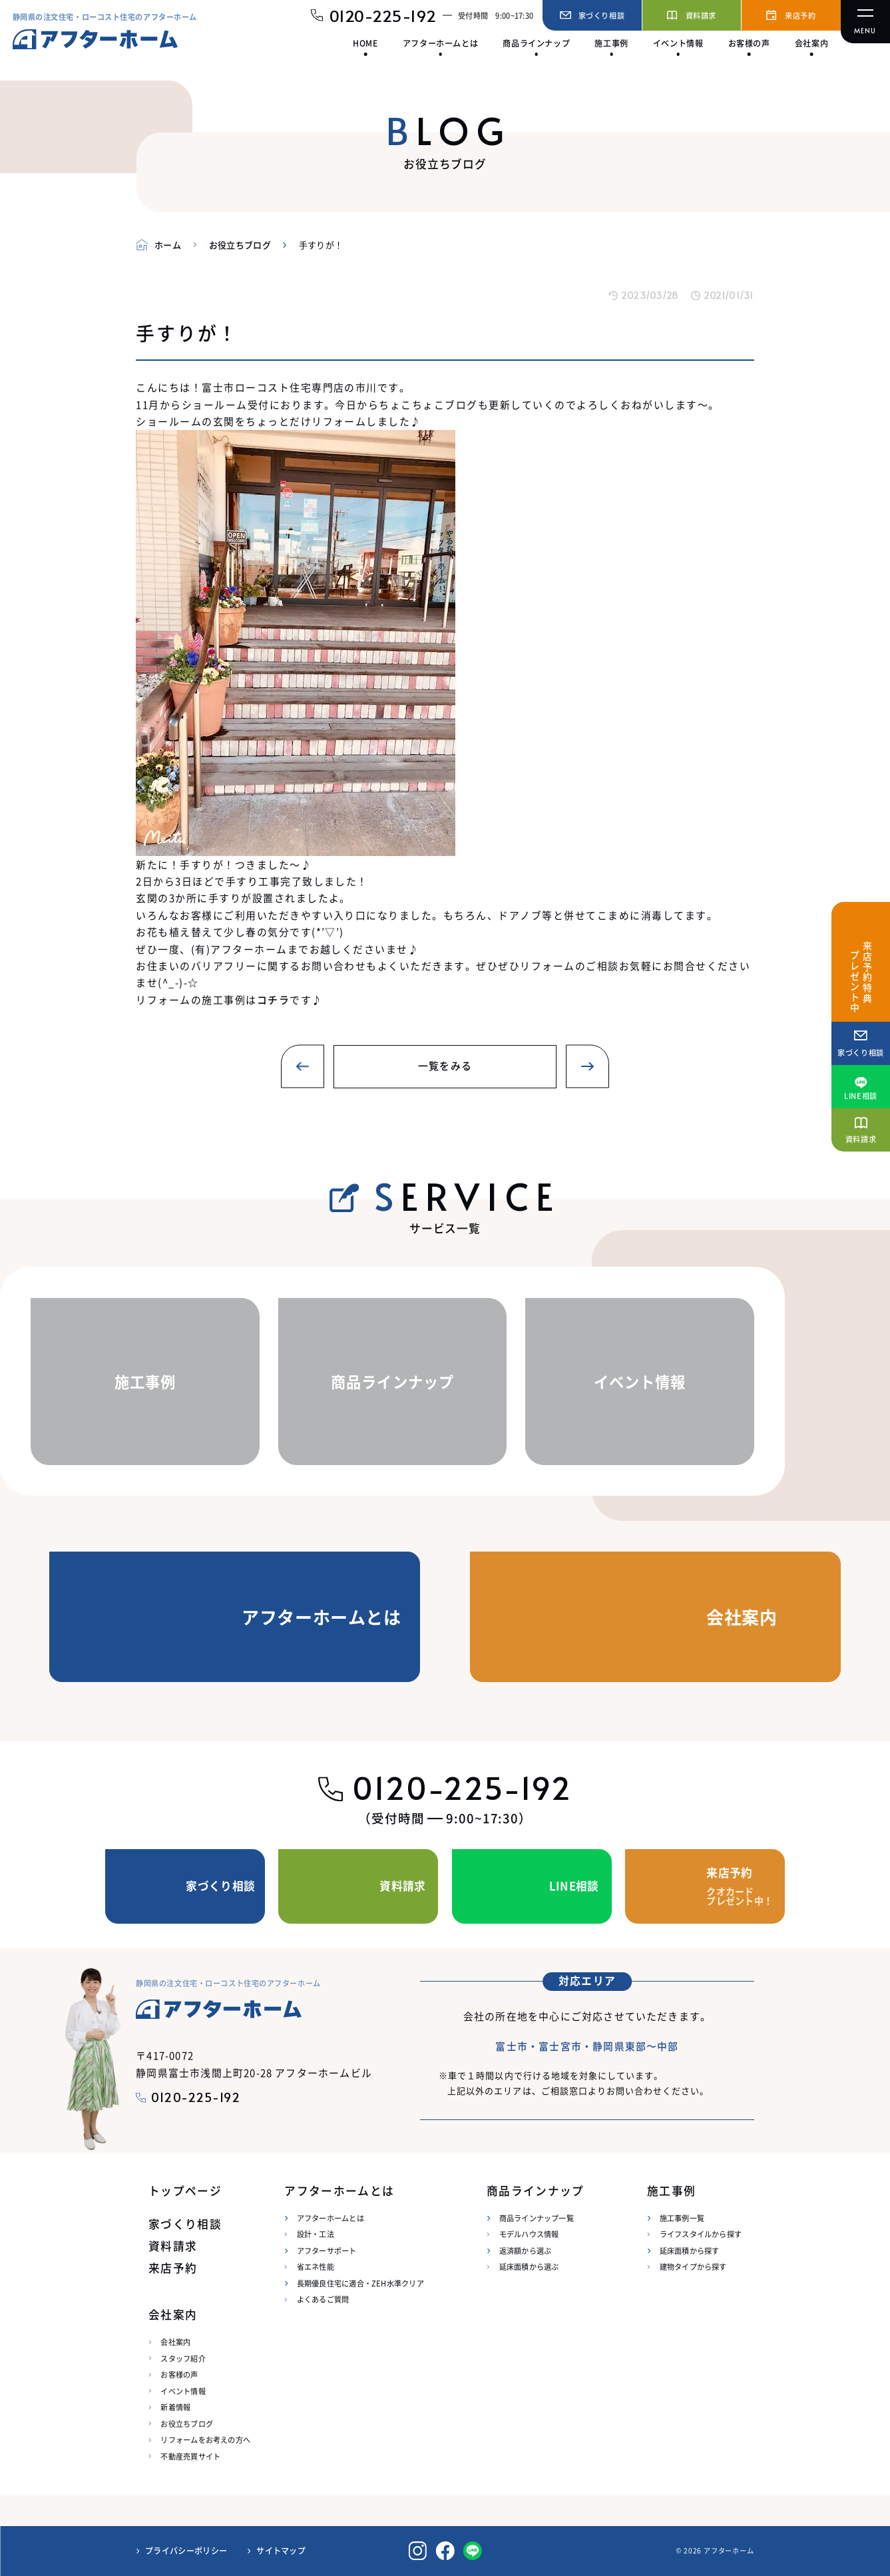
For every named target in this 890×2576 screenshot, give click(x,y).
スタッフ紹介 (182, 2358)
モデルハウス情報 (529, 2234)
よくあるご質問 (323, 2299)
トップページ (185, 2191)
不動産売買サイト (190, 2456)
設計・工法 (315, 2234)
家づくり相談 (185, 2224)
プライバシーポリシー (186, 2551)
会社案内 (175, 2341)
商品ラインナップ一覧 (536, 2218)
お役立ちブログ (186, 2423)
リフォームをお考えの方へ (205, 2439)
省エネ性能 (315, 2266)
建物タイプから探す (693, 2266)
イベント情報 (182, 2391)
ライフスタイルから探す (701, 2234)
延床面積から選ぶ (529, 2266)
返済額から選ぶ (525, 2250)
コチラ (273, 999)
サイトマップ (281, 2551)
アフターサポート (327, 2250)
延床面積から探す (690, 2250)
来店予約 (172, 2268)
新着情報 (175, 2407)
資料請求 (172, 2246)
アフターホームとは (330, 2218)
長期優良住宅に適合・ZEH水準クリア (360, 2283)
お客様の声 (179, 2374)
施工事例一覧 (682, 2218)
